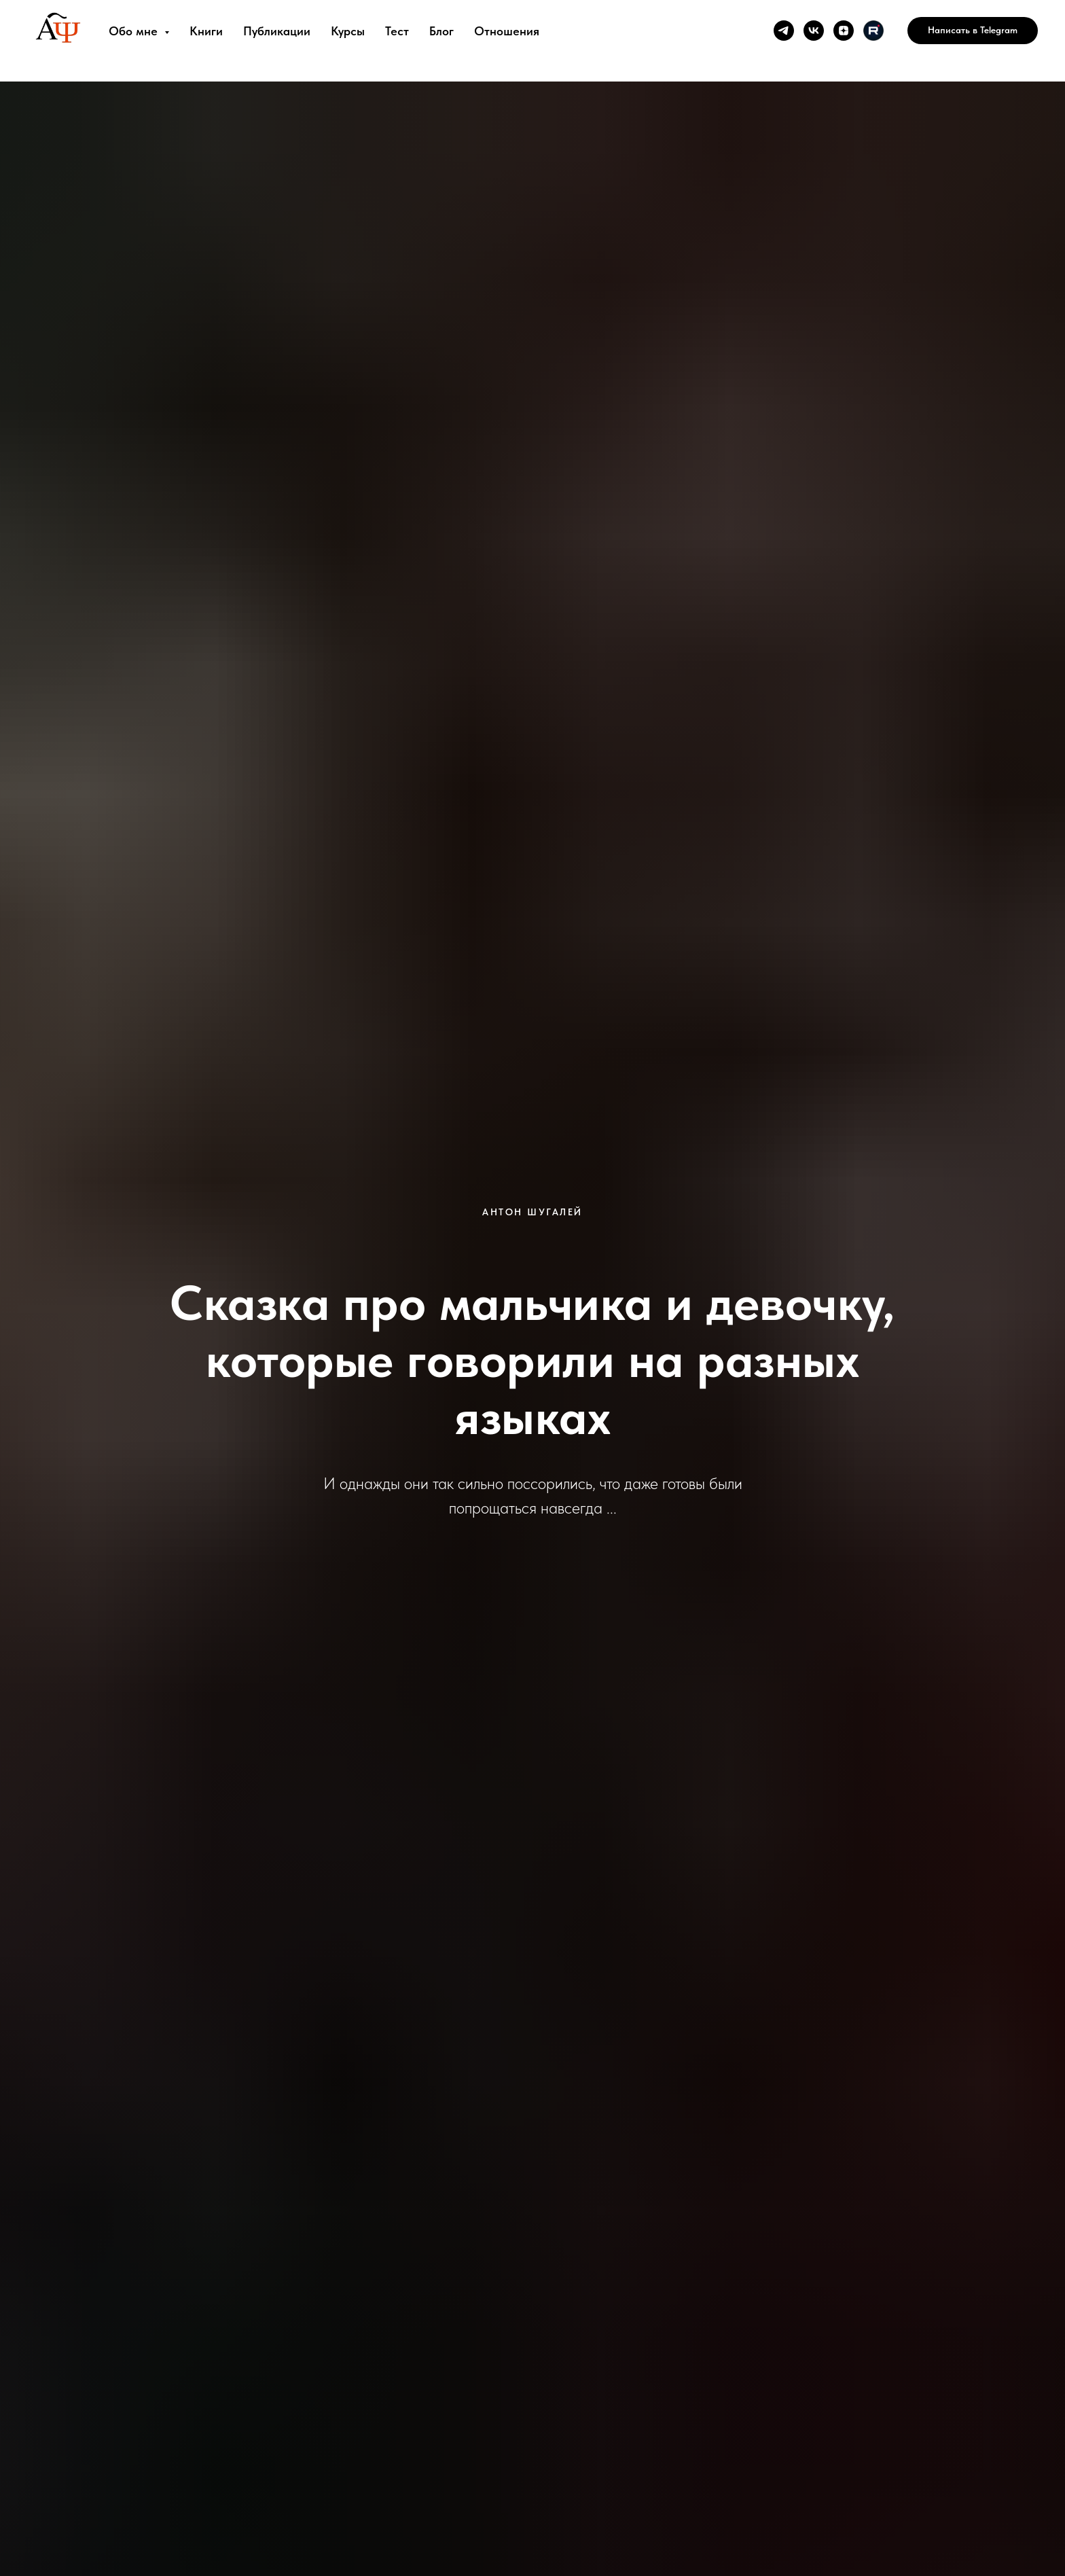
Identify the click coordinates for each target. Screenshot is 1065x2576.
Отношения (506, 31)
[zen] (843, 30)
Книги (206, 31)
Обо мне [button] (135, 31)
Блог (441, 31)
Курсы (348, 31)
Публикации (276, 31)
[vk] (814, 30)
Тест (397, 31)
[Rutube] (873, 30)
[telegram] (784, 30)
